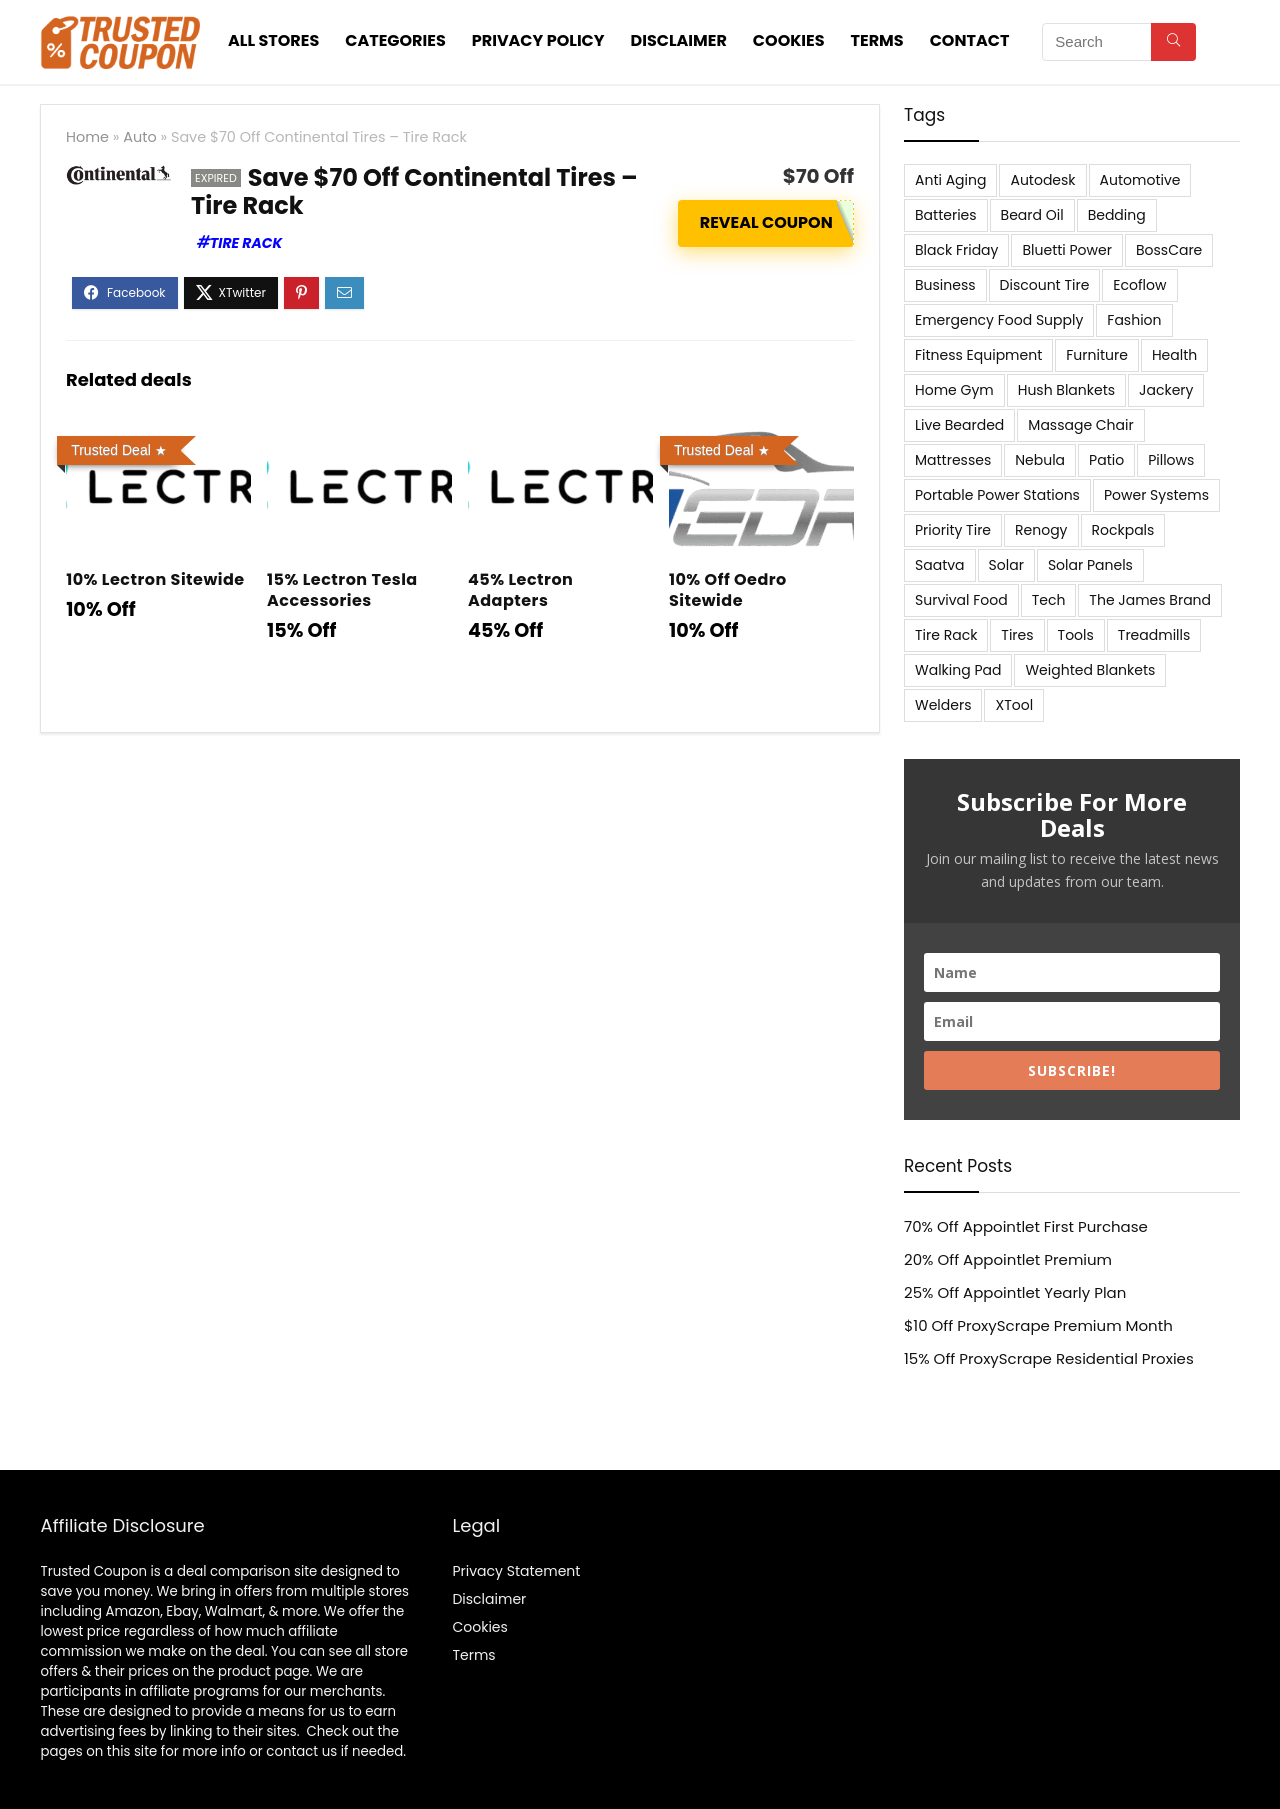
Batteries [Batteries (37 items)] (946, 215)
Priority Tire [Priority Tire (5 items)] (953, 530)
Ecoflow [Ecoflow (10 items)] (1139, 285)
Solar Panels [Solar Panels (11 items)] (1090, 565)
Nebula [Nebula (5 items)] (1040, 460)
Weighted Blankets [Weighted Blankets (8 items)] (1090, 670)
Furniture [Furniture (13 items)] (1097, 355)
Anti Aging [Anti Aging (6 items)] (950, 180)
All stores (273, 40)
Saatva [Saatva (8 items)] (940, 565)
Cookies (789, 40)
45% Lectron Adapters (520, 590)
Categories (395, 40)
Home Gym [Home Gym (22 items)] (954, 390)
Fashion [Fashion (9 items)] (1134, 320)
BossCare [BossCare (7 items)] (1169, 250)
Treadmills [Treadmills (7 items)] (1154, 635)
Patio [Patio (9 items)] (1106, 460)
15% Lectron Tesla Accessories (342, 590)
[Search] (1173, 42)
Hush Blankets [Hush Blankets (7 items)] (1066, 390)
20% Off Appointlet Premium (1008, 1259)
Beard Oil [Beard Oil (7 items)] (1032, 215)
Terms (877, 40)
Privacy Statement (516, 1571)
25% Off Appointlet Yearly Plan (1015, 1292)
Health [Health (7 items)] (1174, 355)
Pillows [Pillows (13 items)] (1171, 460)
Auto (139, 137)
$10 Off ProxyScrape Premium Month (1038, 1325)
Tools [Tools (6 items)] (1076, 635)
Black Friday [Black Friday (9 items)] (956, 250)
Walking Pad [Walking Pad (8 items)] (958, 670)
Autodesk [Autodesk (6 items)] (1042, 180)
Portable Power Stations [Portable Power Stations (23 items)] (997, 495)
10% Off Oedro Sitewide (728, 590)
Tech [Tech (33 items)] (1049, 600)
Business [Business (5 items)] (945, 285)
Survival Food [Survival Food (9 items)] (961, 600)
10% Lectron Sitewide (155, 579)
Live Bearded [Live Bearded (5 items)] (959, 425)
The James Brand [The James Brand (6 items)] (1150, 600)
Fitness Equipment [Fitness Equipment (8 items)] (978, 355)
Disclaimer (679, 40)
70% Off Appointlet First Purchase (1026, 1226)
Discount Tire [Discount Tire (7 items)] (1045, 285)
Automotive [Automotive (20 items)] (1140, 180)
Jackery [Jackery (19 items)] (1166, 390)
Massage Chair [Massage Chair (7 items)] (1080, 425)
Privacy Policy (538, 40)
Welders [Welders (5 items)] (943, 705)
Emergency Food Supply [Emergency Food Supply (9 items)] (999, 320)
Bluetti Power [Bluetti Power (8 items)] (1067, 250)
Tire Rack (246, 243)
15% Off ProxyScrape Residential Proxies (1049, 1358)
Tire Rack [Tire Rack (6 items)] (946, 635)
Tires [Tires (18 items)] (1017, 635)
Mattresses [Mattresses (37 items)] (953, 460)
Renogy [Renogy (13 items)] (1041, 530)
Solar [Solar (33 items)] (1006, 565)
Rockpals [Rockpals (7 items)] (1123, 530)
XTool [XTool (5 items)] (1014, 705)
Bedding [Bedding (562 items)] (1117, 215)
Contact (970, 40)
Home (87, 137)
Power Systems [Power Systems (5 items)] (1156, 495)
